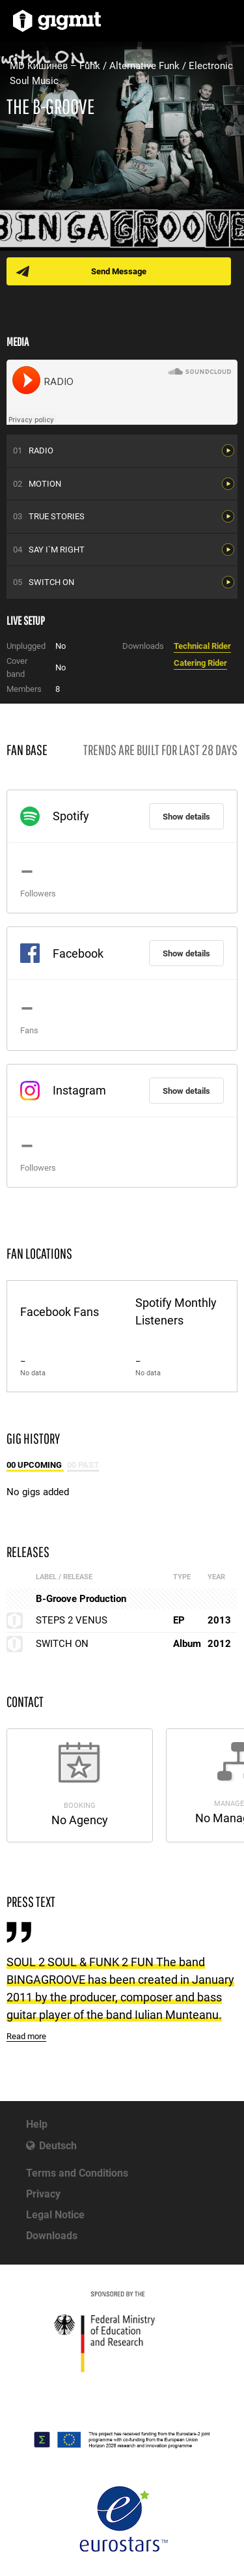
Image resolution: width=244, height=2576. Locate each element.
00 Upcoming (35, 1465)
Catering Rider (200, 663)
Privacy (43, 2194)
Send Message (118, 271)
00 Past (83, 1465)
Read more (26, 2036)
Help (36, 2124)
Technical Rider (202, 646)
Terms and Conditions (77, 2173)
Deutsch (58, 2146)
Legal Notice (55, 2215)
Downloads (51, 2235)
